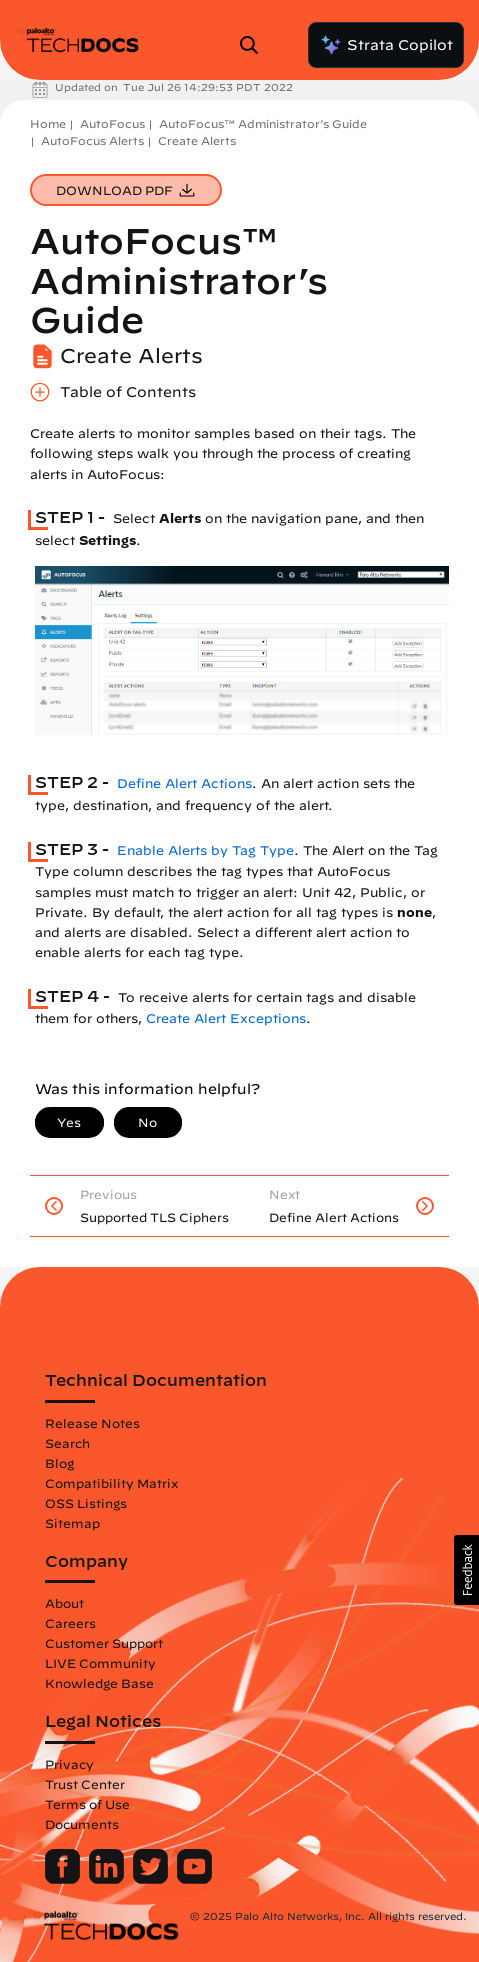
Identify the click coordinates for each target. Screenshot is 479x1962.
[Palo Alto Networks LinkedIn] (108, 1879)
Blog (59, 1463)
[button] (466, 1570)
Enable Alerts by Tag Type (205, 850)
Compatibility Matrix (111, 1483)
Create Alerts (197, 140)
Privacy (69, 1764)
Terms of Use (87, 1804)
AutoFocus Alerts (92, 140)
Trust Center (85, 1784)
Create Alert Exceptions (226, 1018)
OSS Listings (86, 1503)
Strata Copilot (386, 45)
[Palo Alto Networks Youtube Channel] (194, 1879)
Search (67, 1443)
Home (48, 123)
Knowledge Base (99, 1683)
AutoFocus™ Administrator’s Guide (263, 123)
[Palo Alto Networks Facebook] (64, 1879)
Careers (70, 1623)
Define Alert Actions (184, 783)
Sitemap (72, 1523)
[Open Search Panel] (255, 45)
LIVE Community (100, 1663)
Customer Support (104, 1643)
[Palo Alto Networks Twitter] (152, 1879)
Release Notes (92, 1423)
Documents (82, 1824)
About (64, 1603)
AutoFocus (112, 123)
